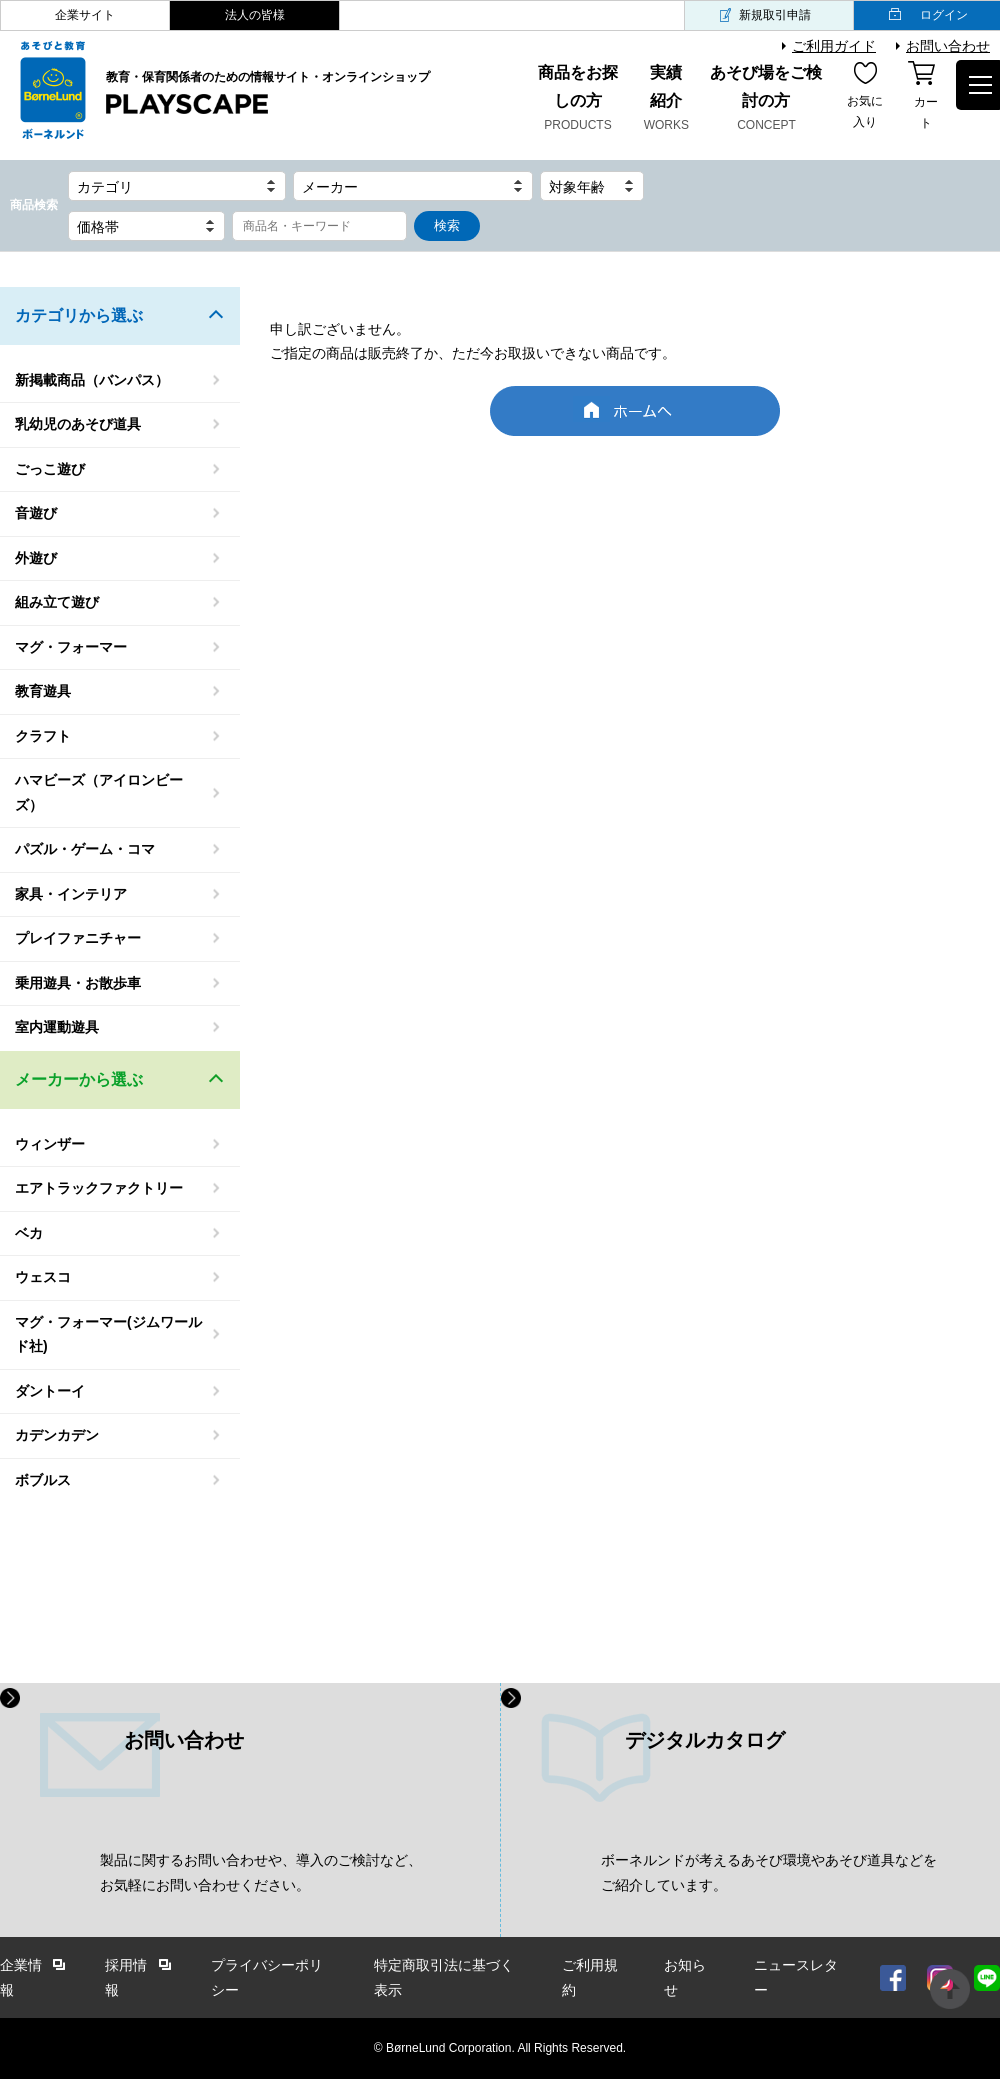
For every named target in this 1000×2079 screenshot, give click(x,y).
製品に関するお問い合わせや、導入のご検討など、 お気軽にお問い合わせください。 (261, 1872)
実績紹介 (667, 100)
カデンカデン (57, 1435)
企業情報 (21, 1977)
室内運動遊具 (57, 1027)
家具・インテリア (71, 894)
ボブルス (43, 1480)
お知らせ (685, 1977)
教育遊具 (43, 691)
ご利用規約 (590, 1977)
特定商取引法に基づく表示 (444, 1977)
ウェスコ (43, 1277)
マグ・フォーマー (71, 647)
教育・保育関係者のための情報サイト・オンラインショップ (268, 94)
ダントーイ (50, 1391)
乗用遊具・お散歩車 (78, 983)
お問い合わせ (948, 46)
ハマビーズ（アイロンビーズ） (99, 792)
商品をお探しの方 (577, 100)
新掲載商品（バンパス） (92, 380)
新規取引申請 (775, 15)
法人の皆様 (255, 15)
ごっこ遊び (50, 469)
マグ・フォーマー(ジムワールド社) (108, 1334)
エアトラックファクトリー (99, 1188)
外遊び (36, 558)
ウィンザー (50, 1144)
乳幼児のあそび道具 (78, 424)
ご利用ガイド (834, 46)
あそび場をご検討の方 (766, 100)
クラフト (43, 736)
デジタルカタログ (705, 1740)
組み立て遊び (57, 602)
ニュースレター (796, 1977)
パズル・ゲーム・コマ (85, 849)
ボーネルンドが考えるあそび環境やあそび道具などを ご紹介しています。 (769, 1872)
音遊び (36, 513)
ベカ (29, 1233)
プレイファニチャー (78, 938)
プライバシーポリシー (267, 1977)
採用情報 (126, 1977)
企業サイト (85, 15)
